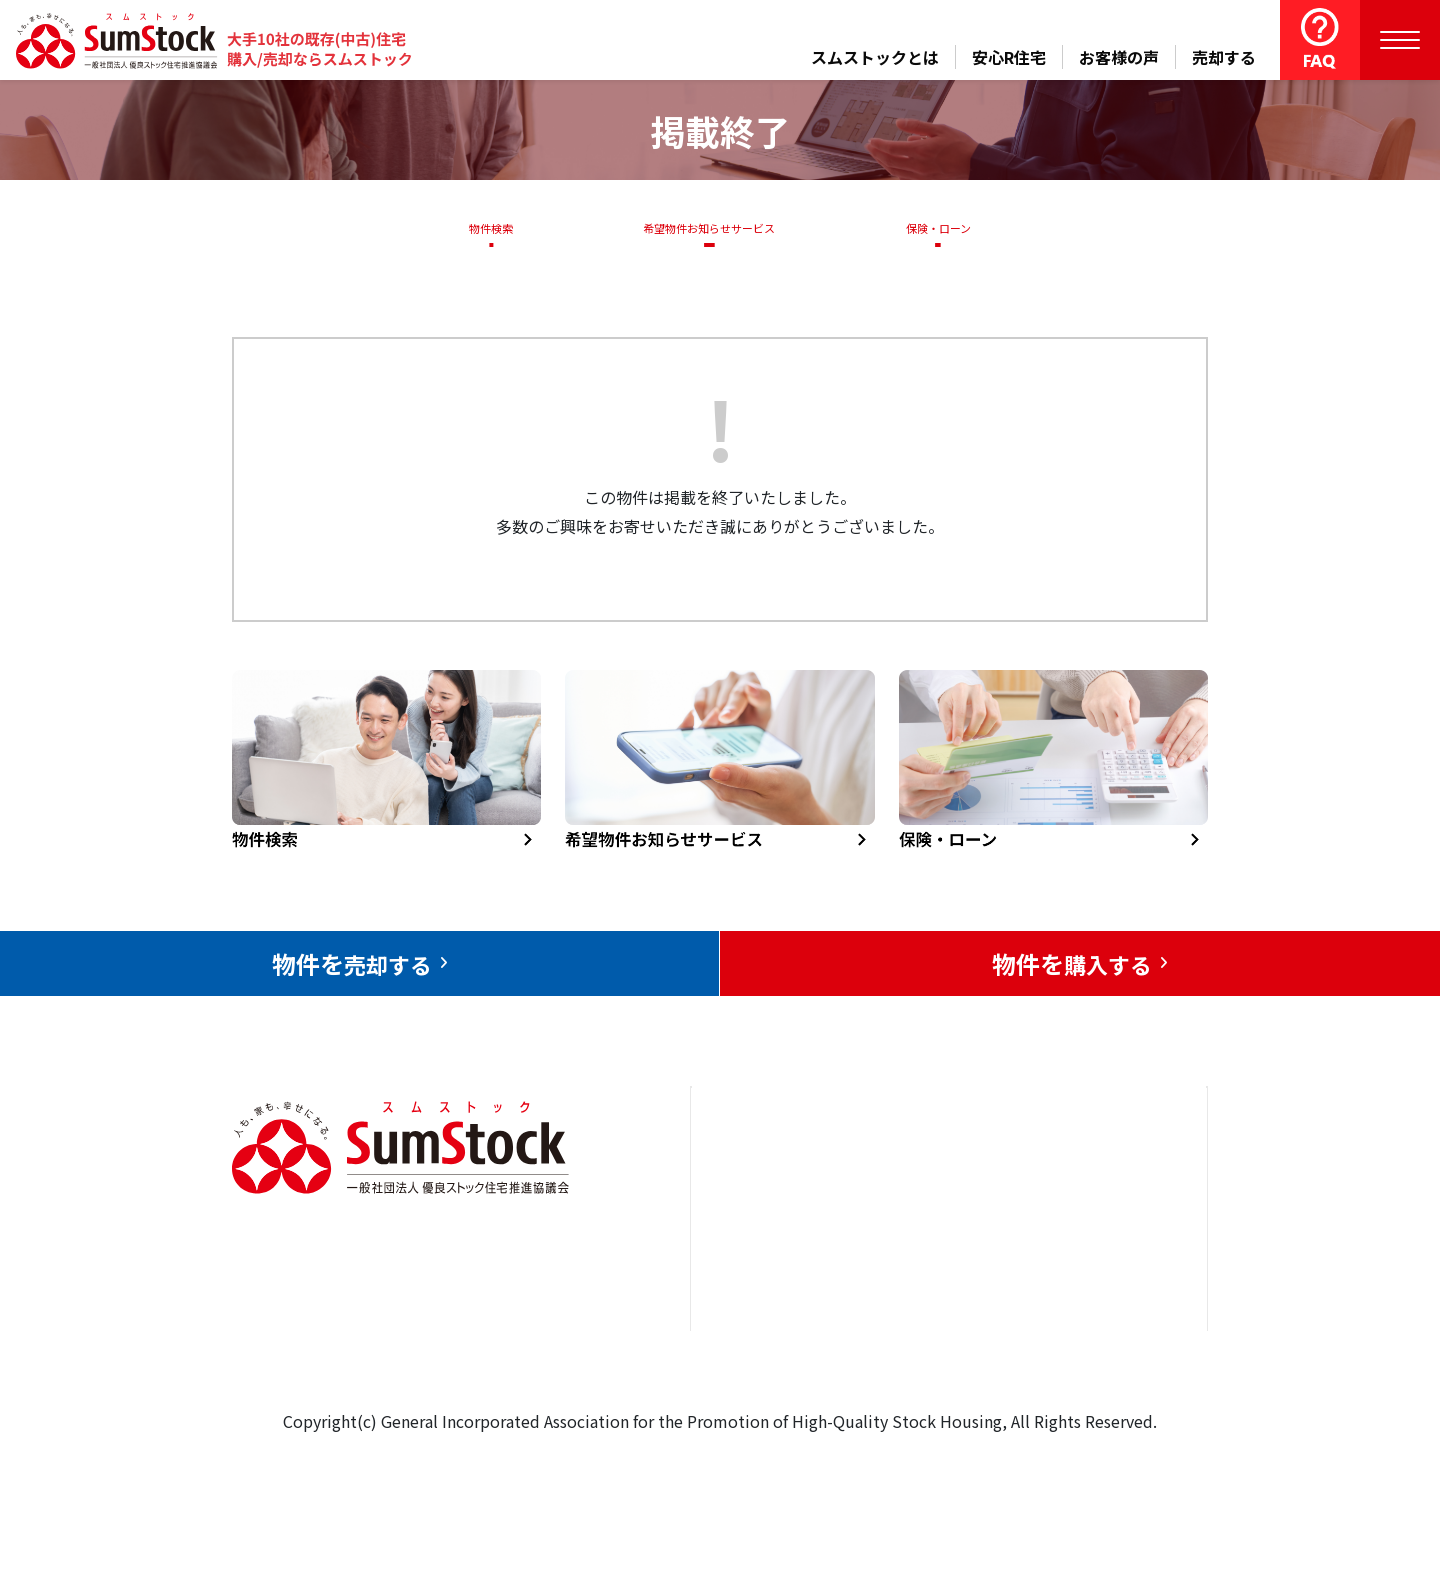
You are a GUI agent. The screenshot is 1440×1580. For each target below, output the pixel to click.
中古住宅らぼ (939, 1306)
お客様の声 (1119, 57)
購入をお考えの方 (778, 1306)
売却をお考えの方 (778, 1245)
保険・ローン (943, 228)
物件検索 (480, 228)
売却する (1224, 57)
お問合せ (1069, 1184)
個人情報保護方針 (1101, 1335)
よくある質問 (939, 1367)
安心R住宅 (1009, 57)
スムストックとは (875, 57)
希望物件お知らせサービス (703, 228)
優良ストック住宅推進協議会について (1109, 1259)
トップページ (762, 1184)
